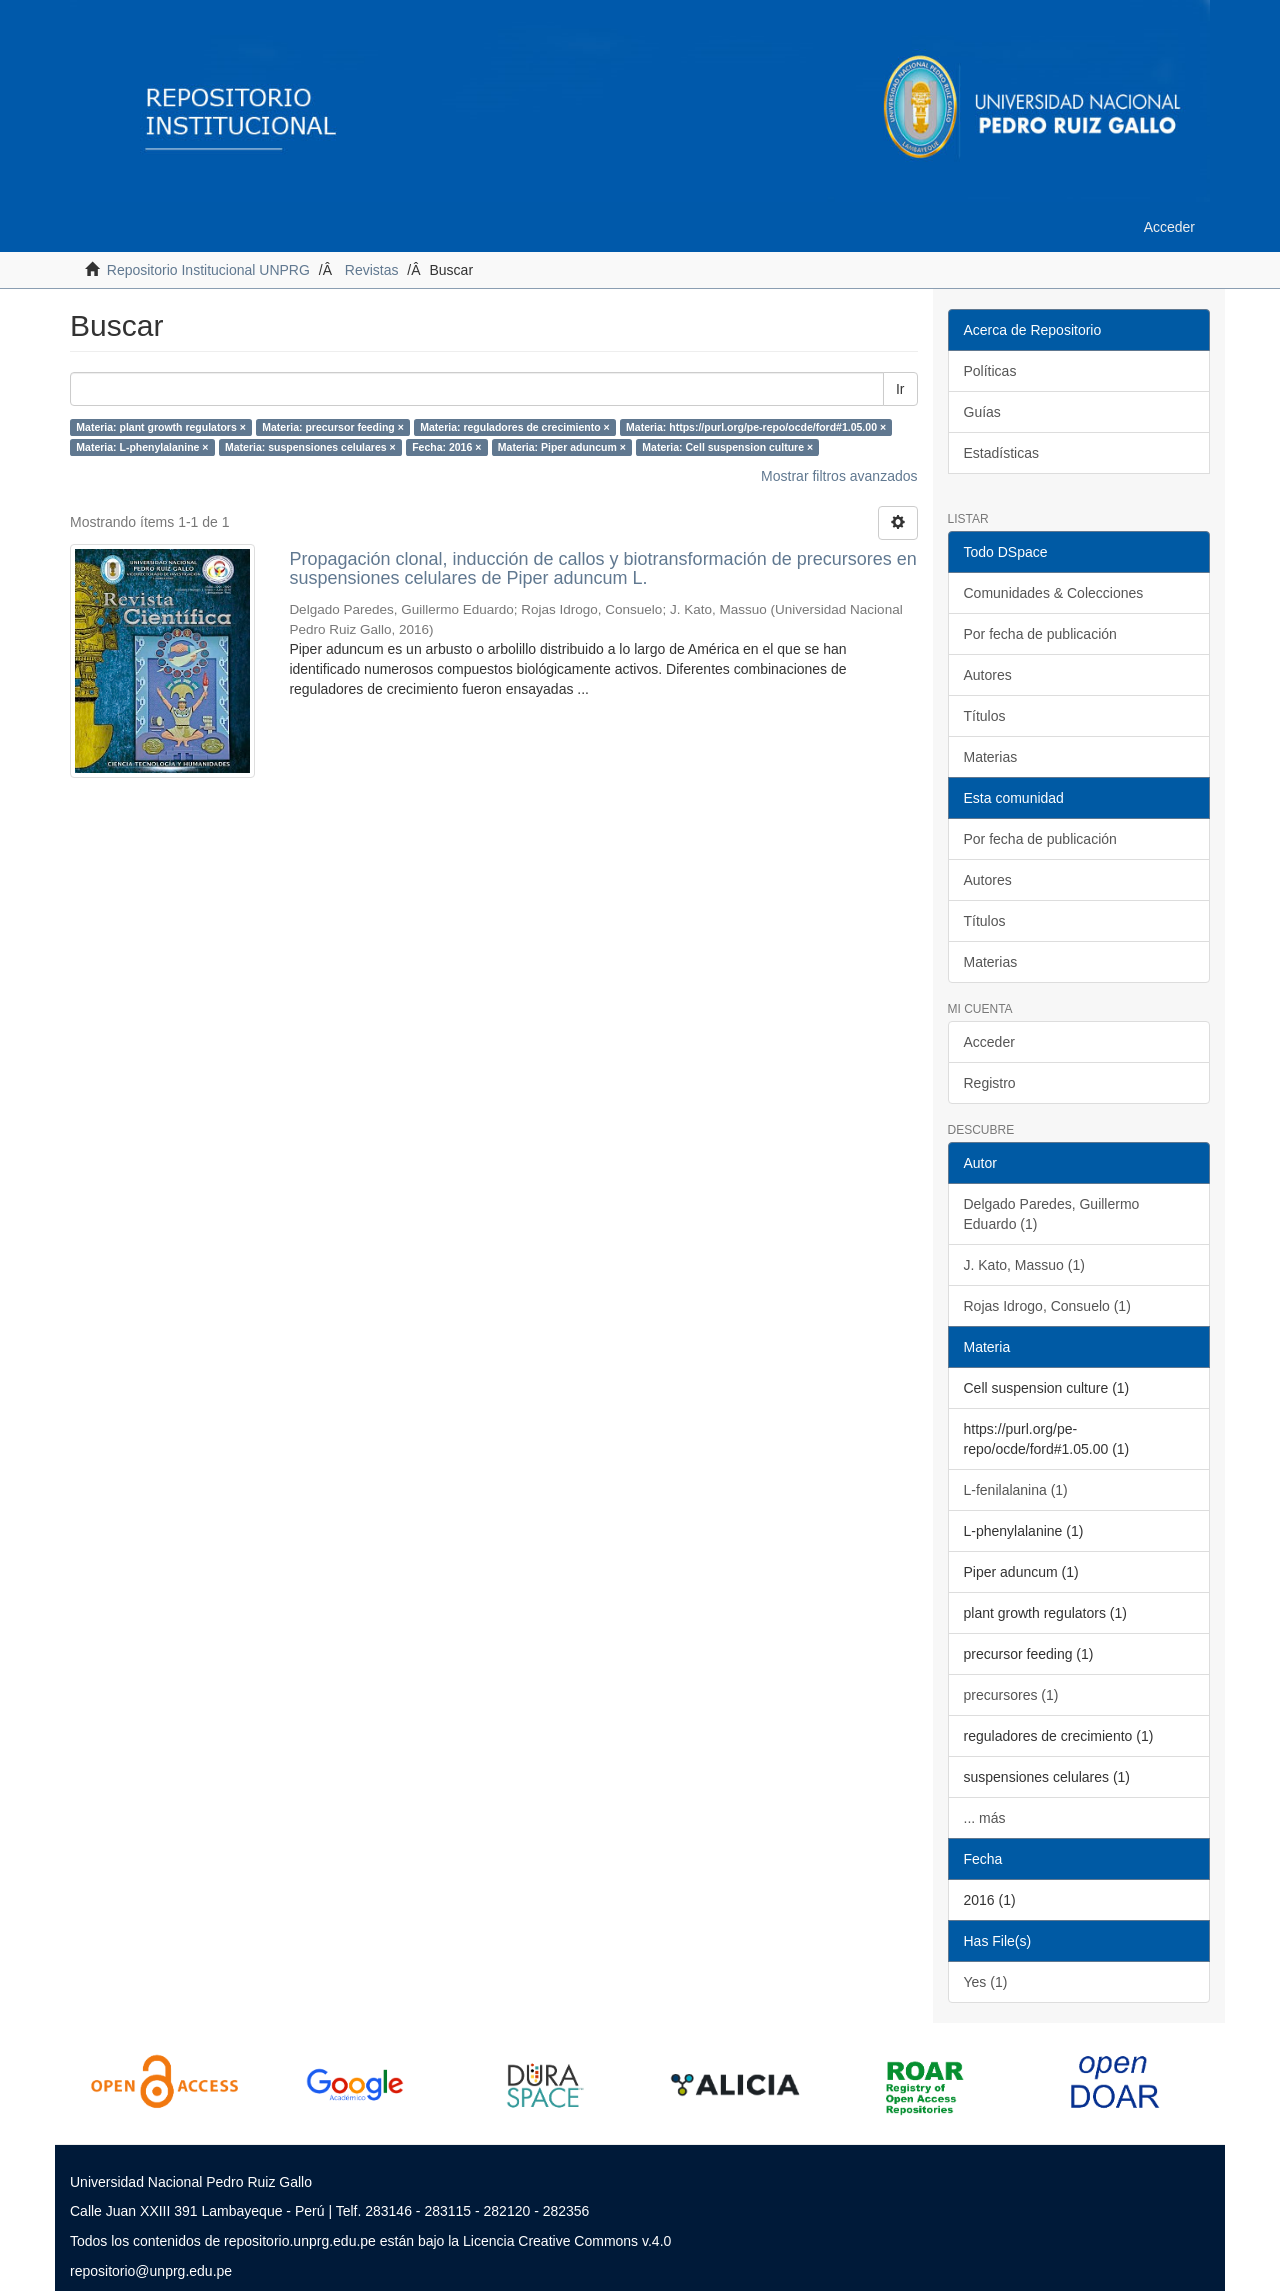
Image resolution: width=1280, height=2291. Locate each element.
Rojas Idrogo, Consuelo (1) (1047, 1306)
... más (985, 1818)
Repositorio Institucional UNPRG (208, 270)
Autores (988, 675)
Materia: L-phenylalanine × (142, 447)
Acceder (989, 1042)
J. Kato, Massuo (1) (1024, 1265)
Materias (991, 757)
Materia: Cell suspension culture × (727, 447)
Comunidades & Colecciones (1054, 593)
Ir (900, 389)
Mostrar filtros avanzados (839, 476)
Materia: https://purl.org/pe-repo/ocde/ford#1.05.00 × (756, 427)
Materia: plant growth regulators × (160, 427)
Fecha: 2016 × (446, 447)
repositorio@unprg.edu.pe (151, 2271)
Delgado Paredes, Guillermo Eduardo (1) (1052, 1214)
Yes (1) (986, 1982)
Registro (990, 1083)
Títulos (985, 716)
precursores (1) (1011, 1695)
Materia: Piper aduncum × (562, 447)
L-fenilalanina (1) (1016, 1490)
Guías (982, 412)
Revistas (372, 270)
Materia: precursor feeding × (333, 427)
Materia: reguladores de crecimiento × (514, 427)
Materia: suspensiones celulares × (310, 447)
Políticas (990, 371)
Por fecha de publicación (1040, 634)
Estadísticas (1001, 453)
